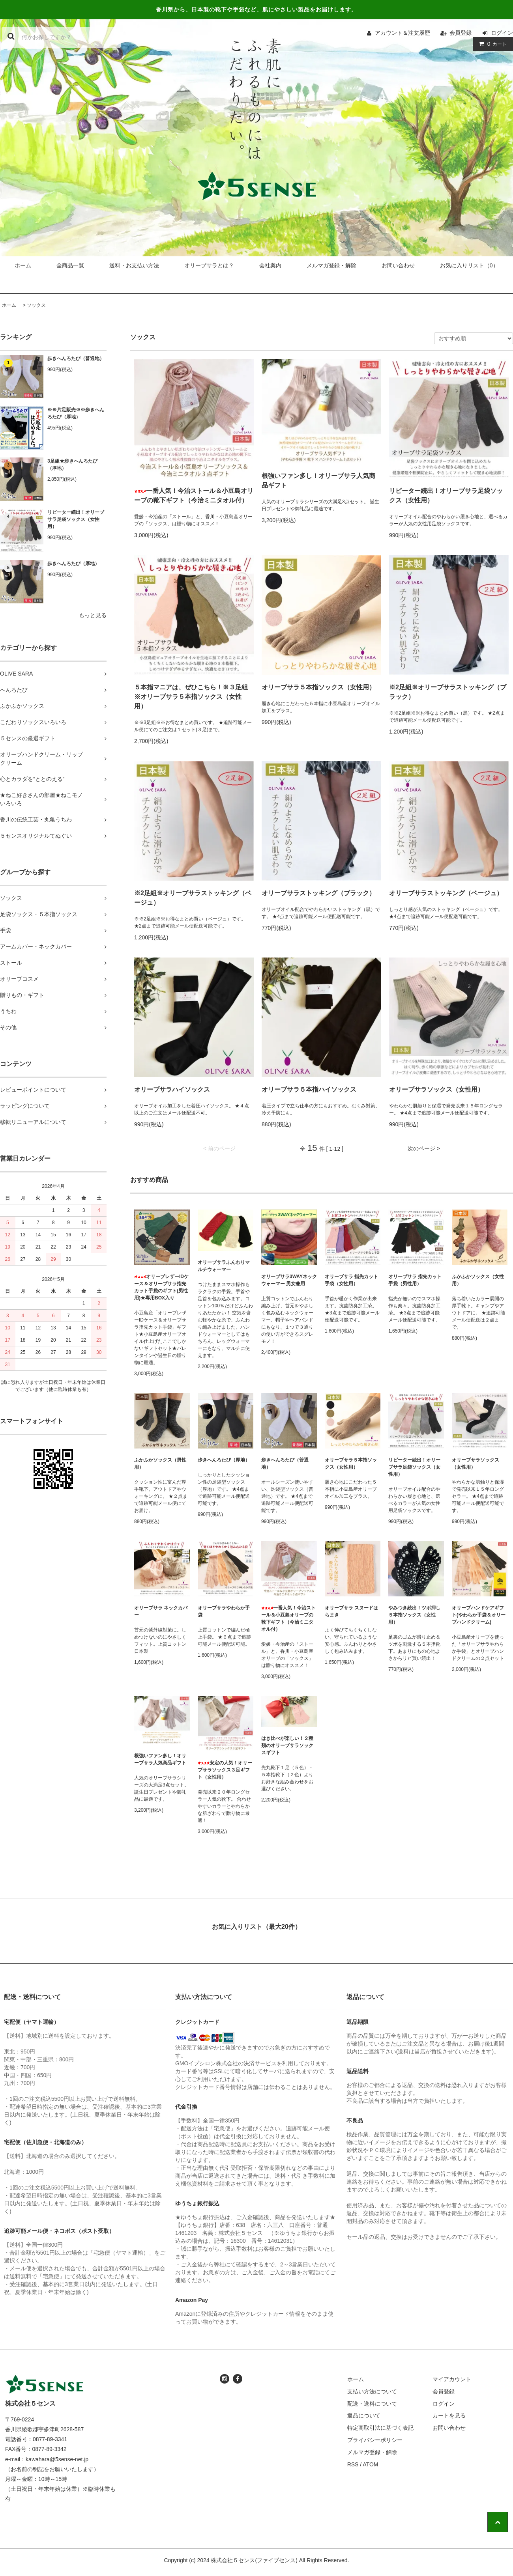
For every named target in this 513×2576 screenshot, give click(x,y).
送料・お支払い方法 (134, 265)
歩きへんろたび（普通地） (75, 358)
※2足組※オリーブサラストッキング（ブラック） (447, 692)
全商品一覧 (70, 265)
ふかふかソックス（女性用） (478, 1280)
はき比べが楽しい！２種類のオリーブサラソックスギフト (287, 1745)
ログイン (502, 33)
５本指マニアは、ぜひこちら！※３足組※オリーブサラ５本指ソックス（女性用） (191, 696)
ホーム (23, 265)
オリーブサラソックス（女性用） (436, 1089)
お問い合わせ (398, 265)
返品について (363, 2415)
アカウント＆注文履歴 (402, 33)
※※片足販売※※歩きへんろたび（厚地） (75, 413)
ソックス (36, 305)
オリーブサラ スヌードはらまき (351, 1611)
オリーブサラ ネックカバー (160, 1611)
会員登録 (460, 33)
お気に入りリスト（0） (469, 265)
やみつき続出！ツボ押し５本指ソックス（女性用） (414, 1615)
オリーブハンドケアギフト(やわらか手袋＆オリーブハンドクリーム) (479, 1615)
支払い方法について (372, 2391)
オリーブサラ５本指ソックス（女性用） (318, 687)
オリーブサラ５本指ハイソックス (309, 1089)
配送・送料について (372, 2404)
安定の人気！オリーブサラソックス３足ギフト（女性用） (225, 1770)
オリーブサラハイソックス (172, 1089)
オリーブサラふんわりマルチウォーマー (224, 1266)
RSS (353, 2464)
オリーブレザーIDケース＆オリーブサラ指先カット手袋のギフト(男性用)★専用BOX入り (161, 1287)
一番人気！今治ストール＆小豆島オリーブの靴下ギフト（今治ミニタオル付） (193, 495)
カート (491, 44)
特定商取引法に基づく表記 (380, 2428)
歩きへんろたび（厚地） (73, 563)
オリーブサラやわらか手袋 (224, 1611)
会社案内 (270, 265)
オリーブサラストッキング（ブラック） (318, 893)
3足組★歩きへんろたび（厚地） (72, 464)
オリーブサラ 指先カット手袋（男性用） (415, 1280)
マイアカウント (451, 2379)
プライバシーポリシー (375, 2440)
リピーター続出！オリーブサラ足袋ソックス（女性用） (75, 519)
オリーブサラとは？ (209, 265)
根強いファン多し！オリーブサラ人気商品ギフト (318, 480)
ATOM (370, 2464)
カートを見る (449, 2415)
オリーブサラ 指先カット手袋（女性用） (351, 1280)
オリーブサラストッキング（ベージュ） (446, 893)
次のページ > (424, 1148)
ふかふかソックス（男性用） (160, 1463)
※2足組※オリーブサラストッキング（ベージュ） (192, 898)
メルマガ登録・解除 (331, 265)
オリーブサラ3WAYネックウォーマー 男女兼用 (289, 1280)
